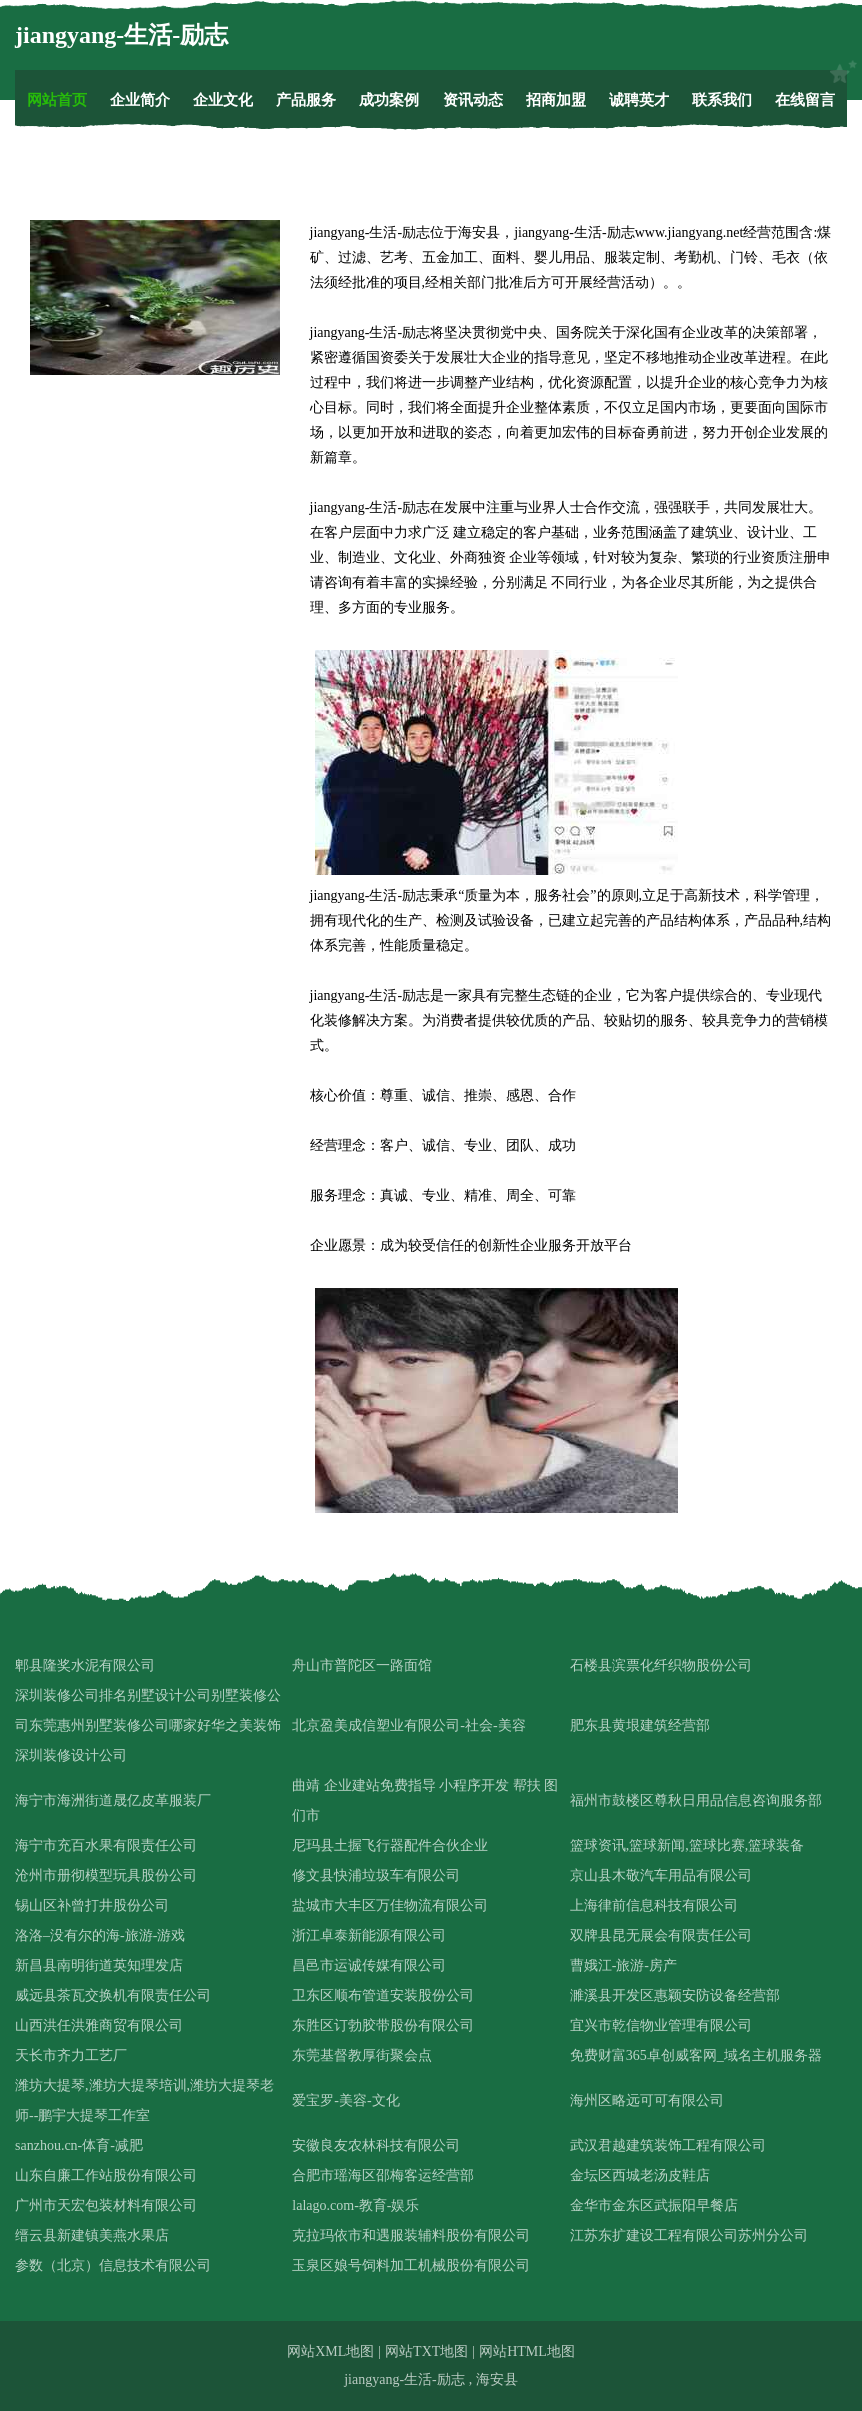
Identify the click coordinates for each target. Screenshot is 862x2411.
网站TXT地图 (426, 2351)
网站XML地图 (330, 2351)
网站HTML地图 (527, 2351)
